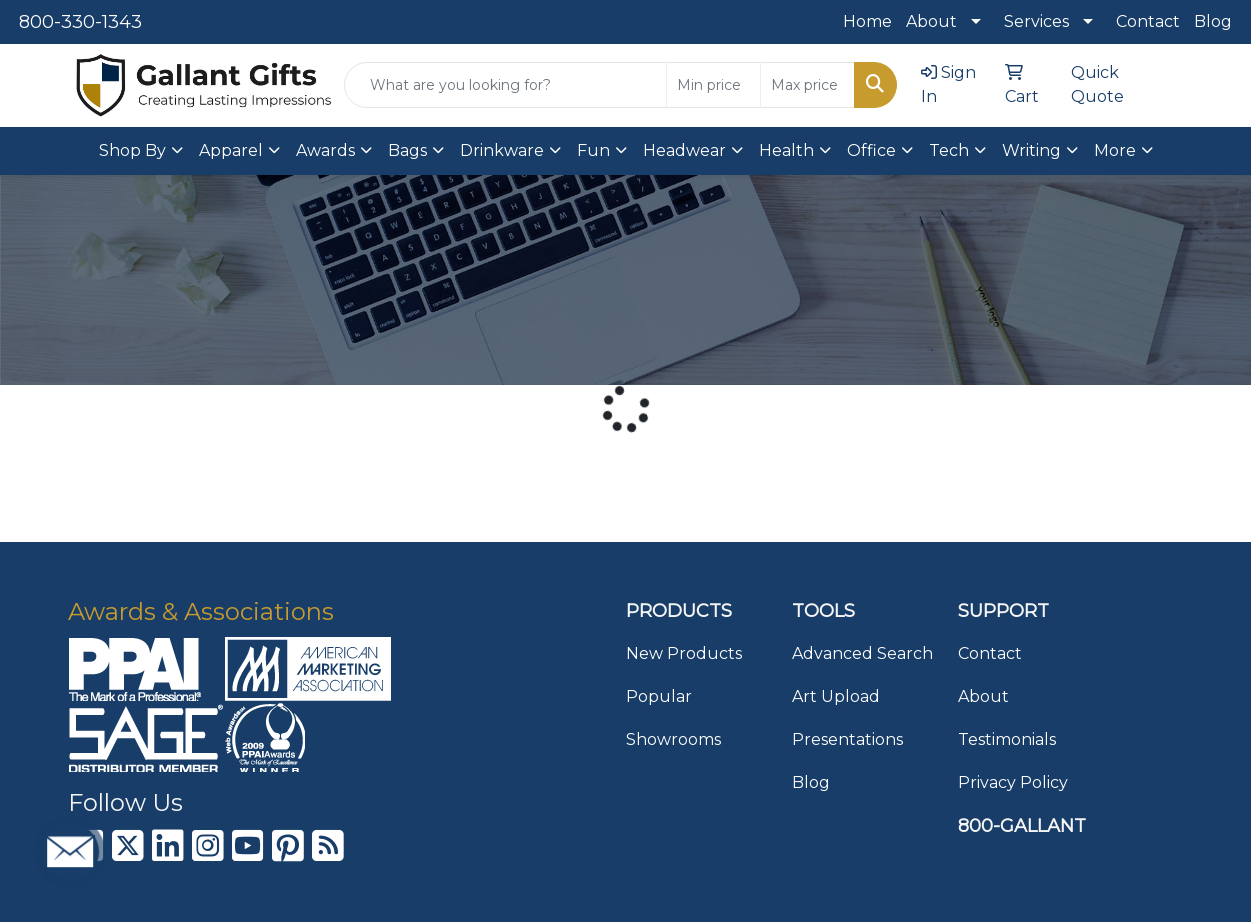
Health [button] (786, 150)
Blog (1213, 21)
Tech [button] (949, 150)
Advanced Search (862, 653)
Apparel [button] (231, 150)
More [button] (1115, 150)
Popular (659, 696)
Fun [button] (593, 150)
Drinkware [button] (502, 150)
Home (867, 21)
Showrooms (673, 739)
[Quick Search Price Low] (713, 85)
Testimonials (1007, 739)
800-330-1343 (80, 22)
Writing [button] (1031, 150)
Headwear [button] (684, 150)
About (931, 21)
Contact (1148, 21)
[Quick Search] (505, 85)
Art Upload (836, 696)
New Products (684, 653)
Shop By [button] (132, 150)
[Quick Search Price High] (807, 85)
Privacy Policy (1013, 782)
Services (1036, 21)
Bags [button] (407, 150)
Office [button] (871, 150)
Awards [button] (325, 150)
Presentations (847, 739)
